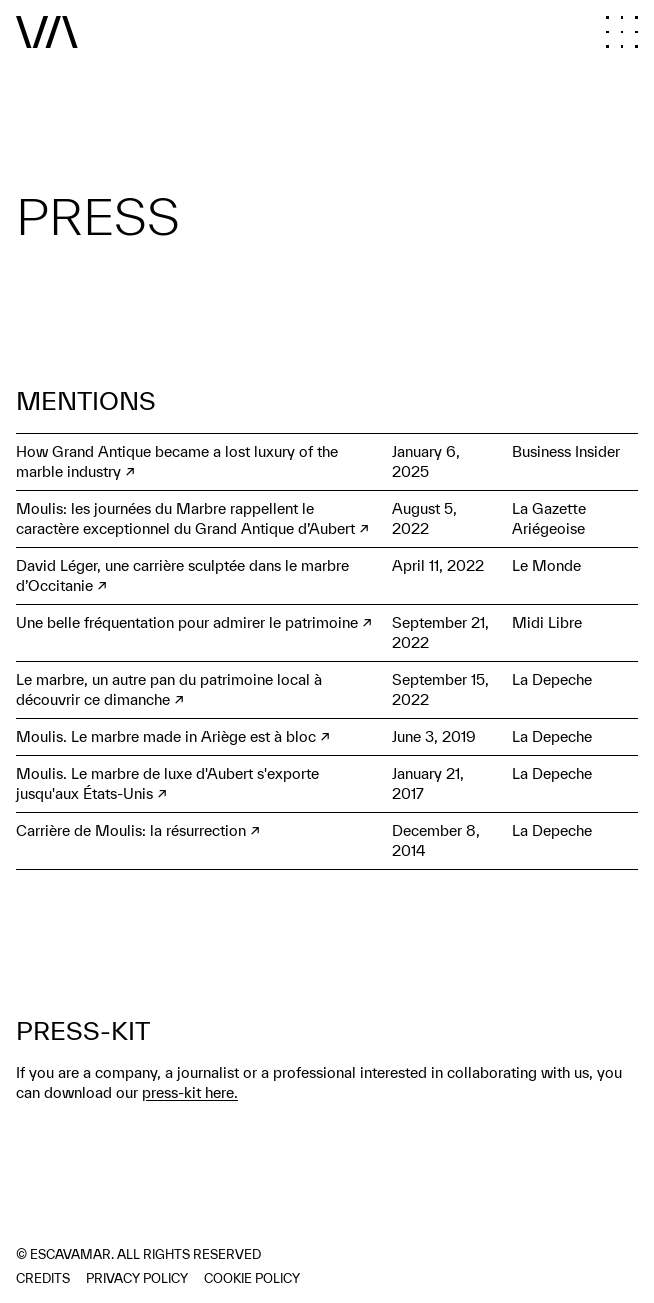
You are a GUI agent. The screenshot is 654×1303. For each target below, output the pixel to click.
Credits (43, 1278)
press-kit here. (190, 1092)
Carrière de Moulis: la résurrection (131, 830)
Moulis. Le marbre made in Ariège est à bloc (166, 736)
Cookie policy (252, 1278)
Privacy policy (137, 1278)
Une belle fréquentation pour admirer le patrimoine (187, 622)
